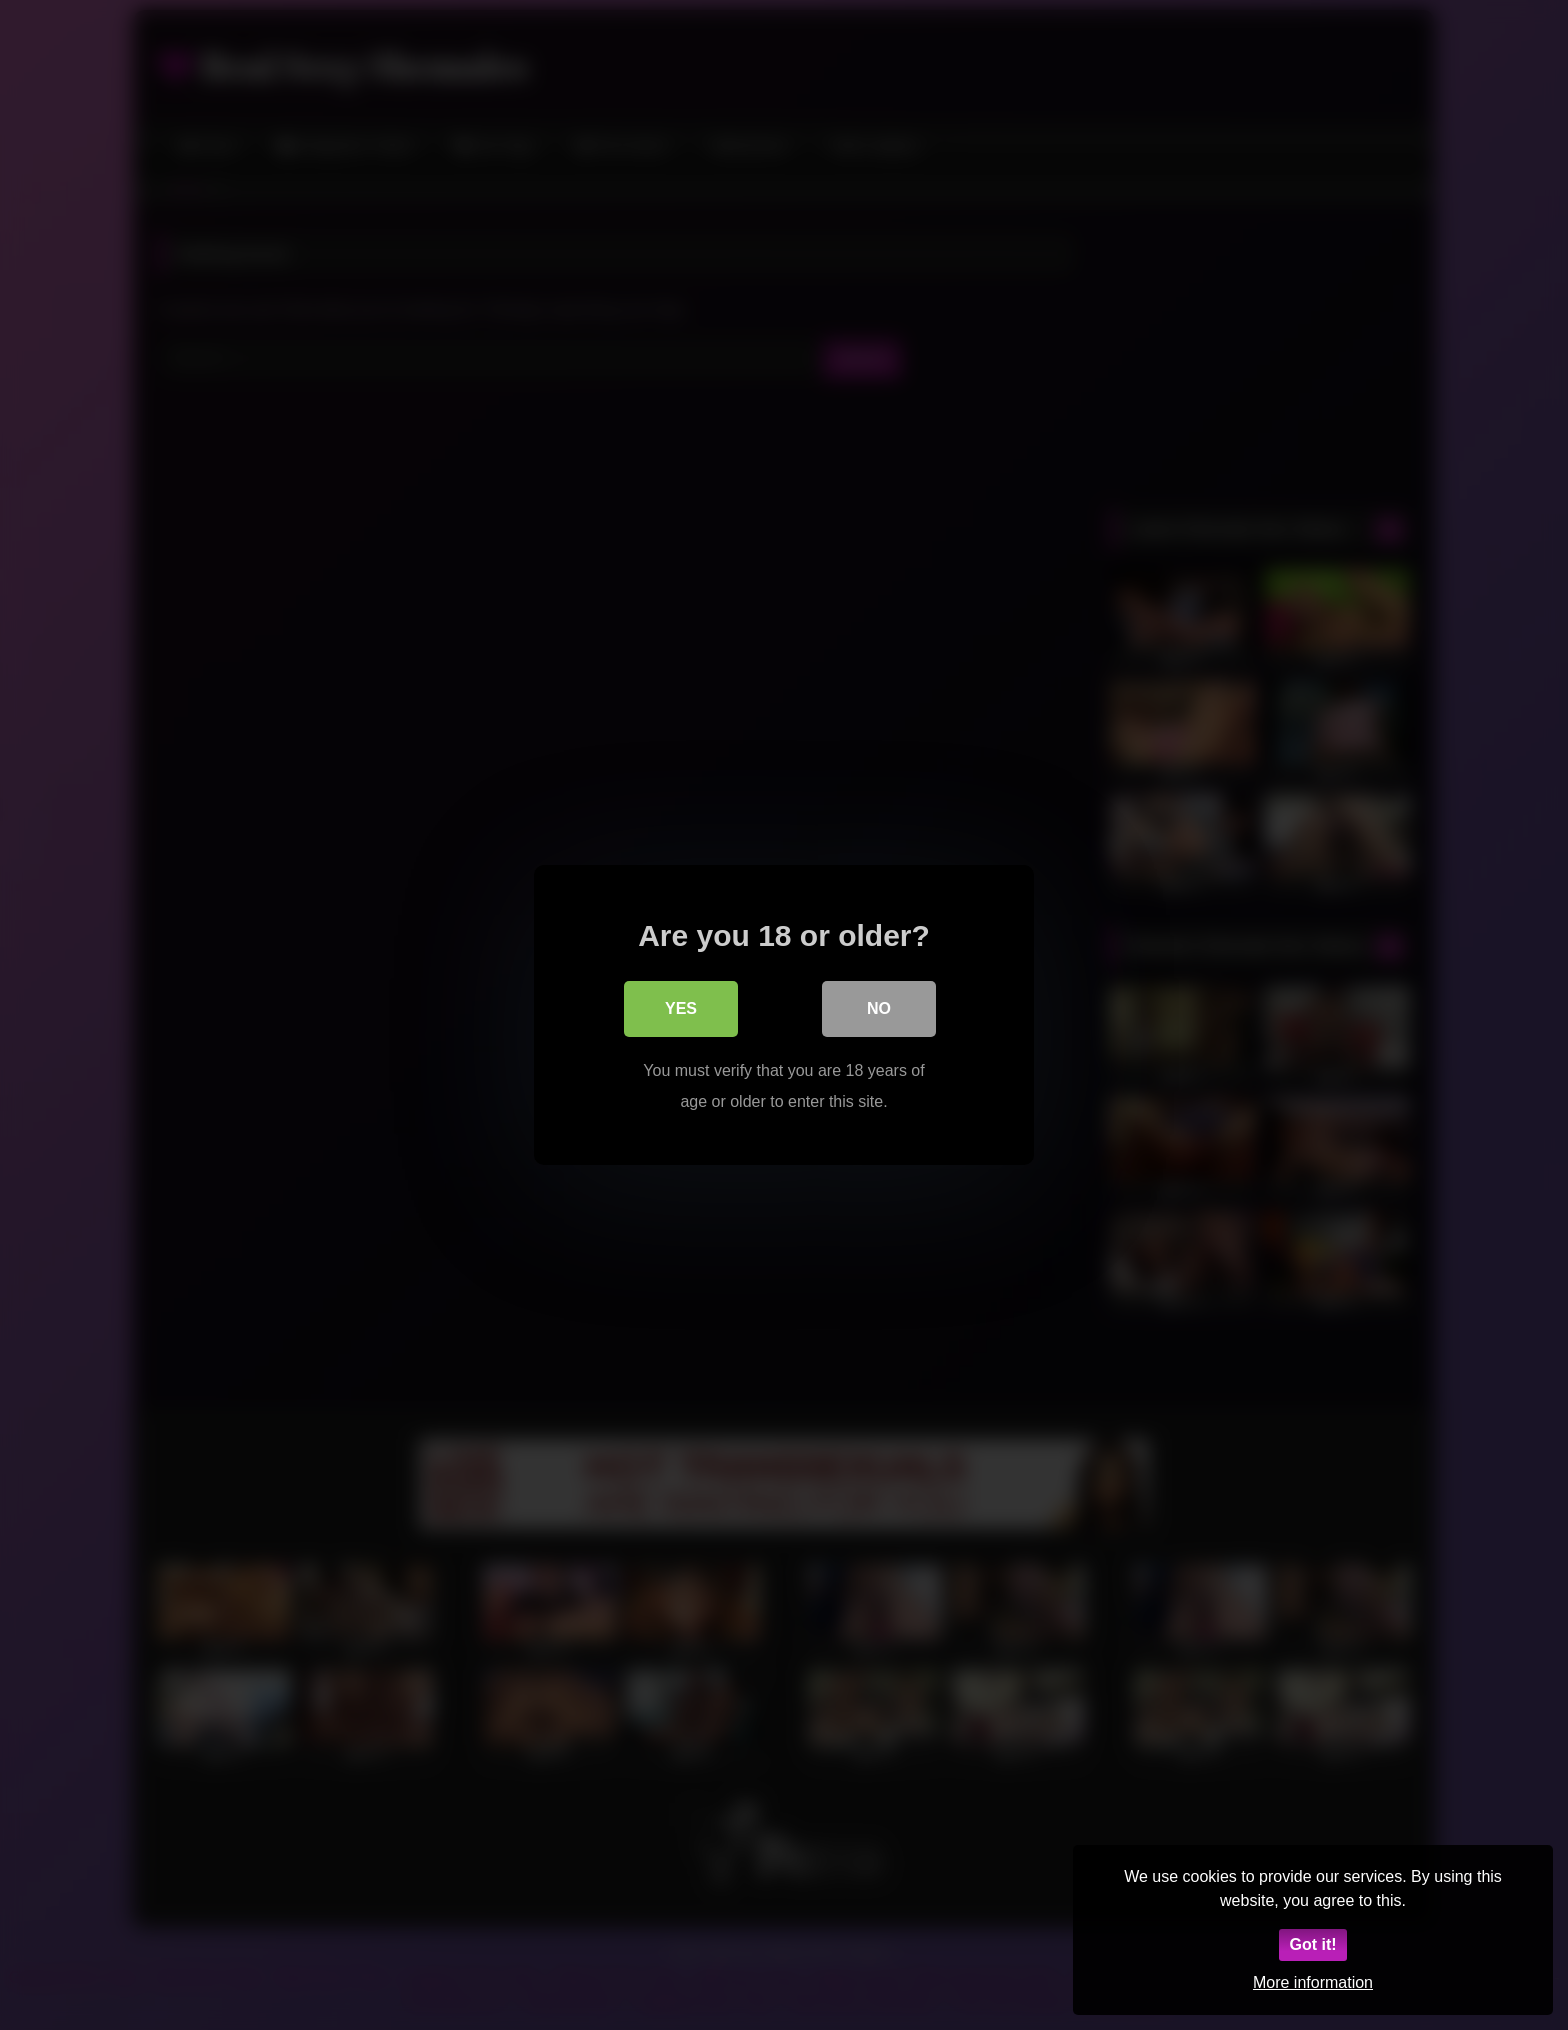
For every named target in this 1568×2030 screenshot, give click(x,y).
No (879, 1009)
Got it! (1312, 1944)
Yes (681, 1009)
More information (1313, 1982)
